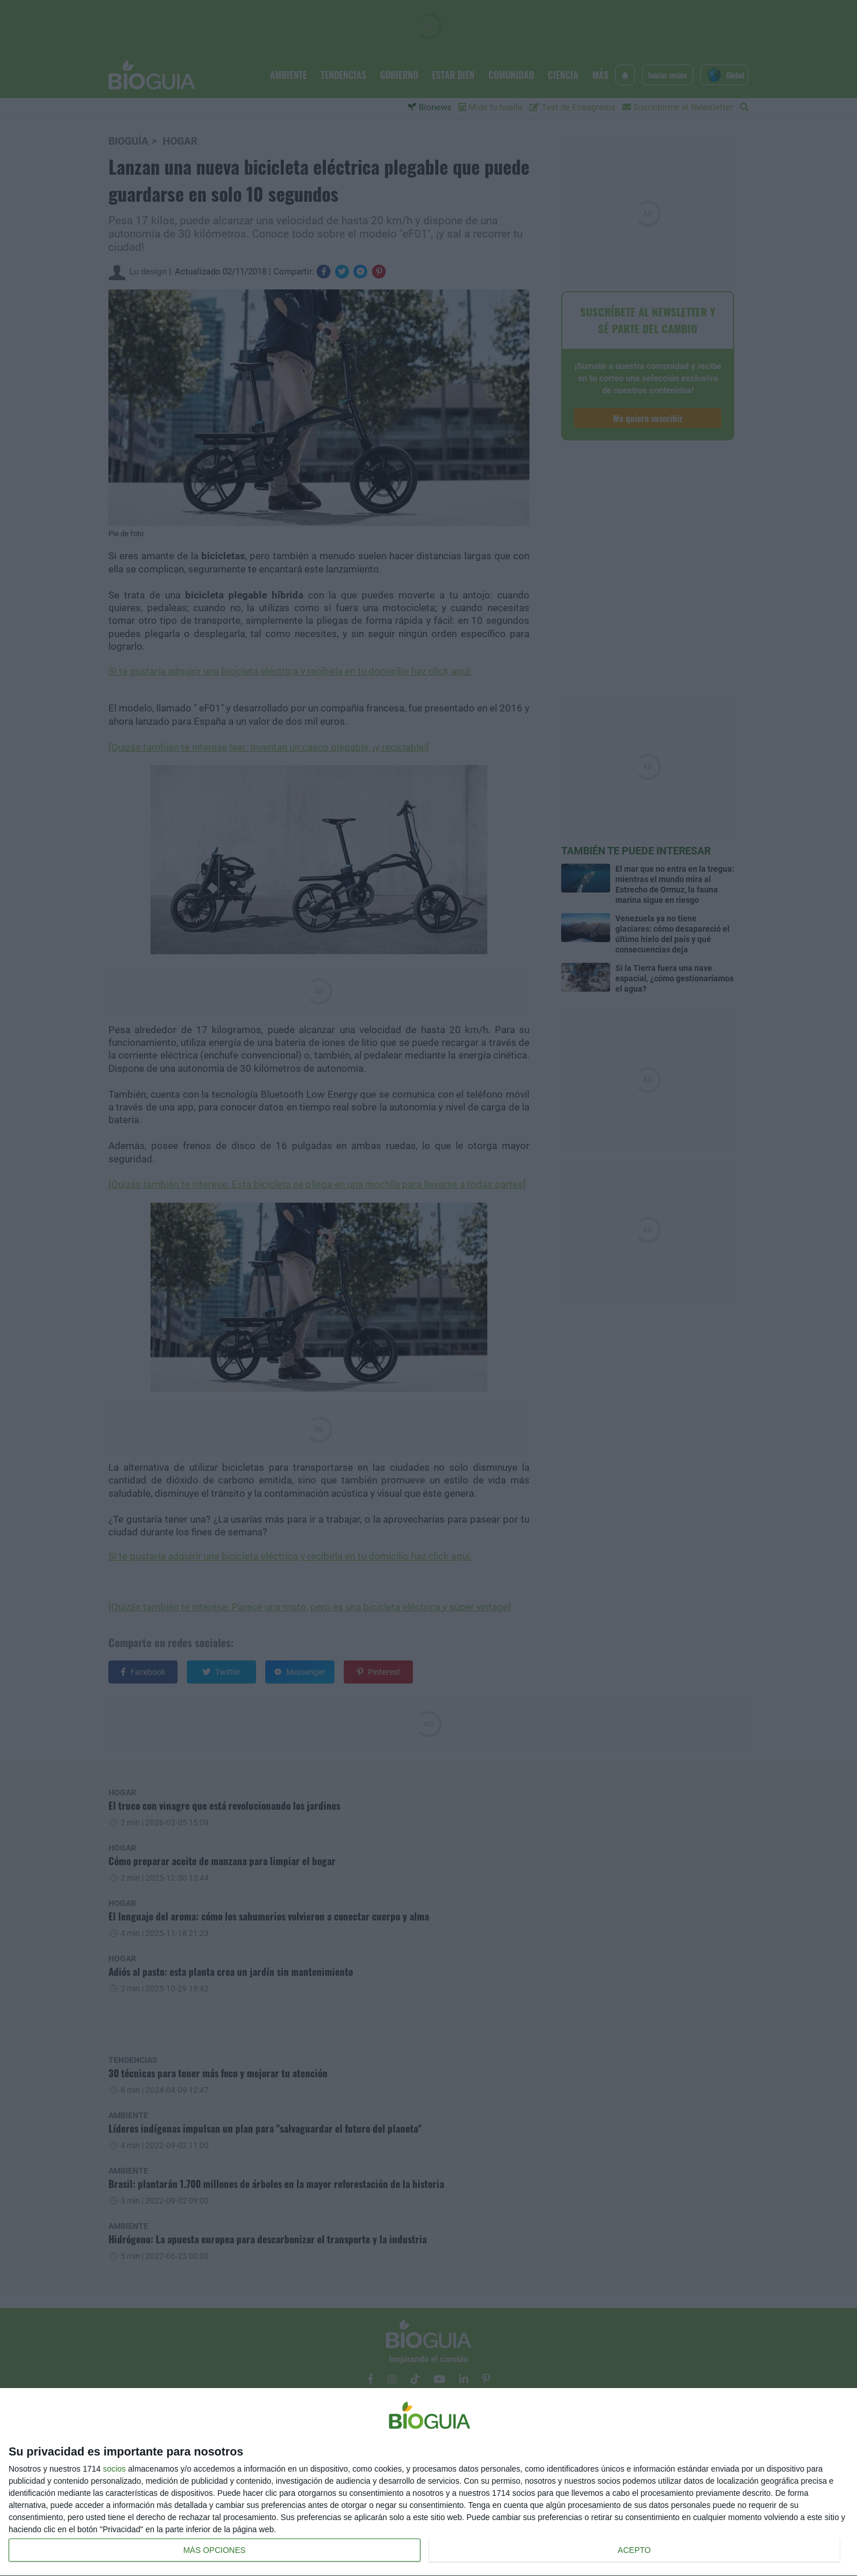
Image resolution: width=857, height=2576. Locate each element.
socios (114, 2469)
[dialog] (428, 2482)
